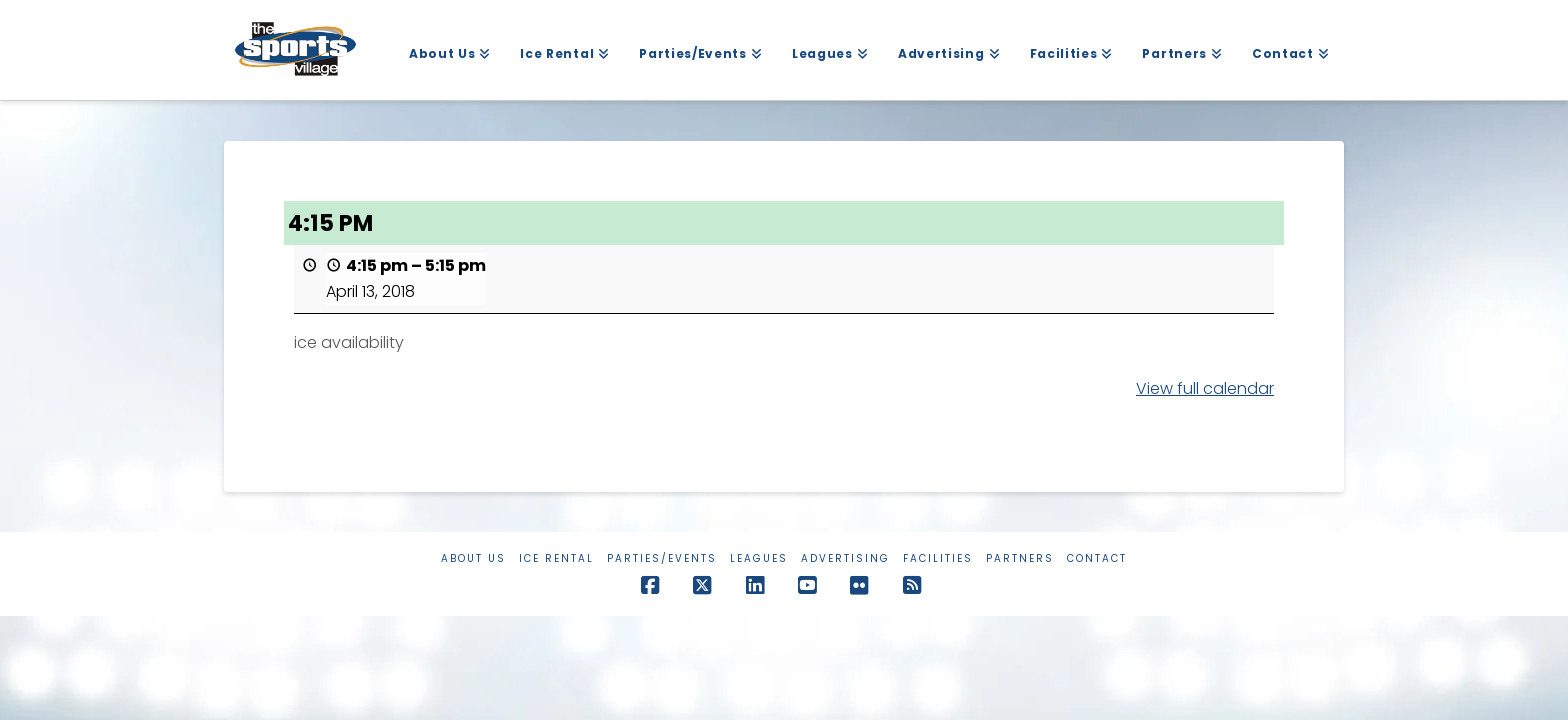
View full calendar (1205, 388)
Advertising (845, 558)
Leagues (759, 558)
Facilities (938, 558)
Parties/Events (662, 558)
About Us (473, 558)
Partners (1020, 558)
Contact (1097, 558)
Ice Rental (556, 558)
